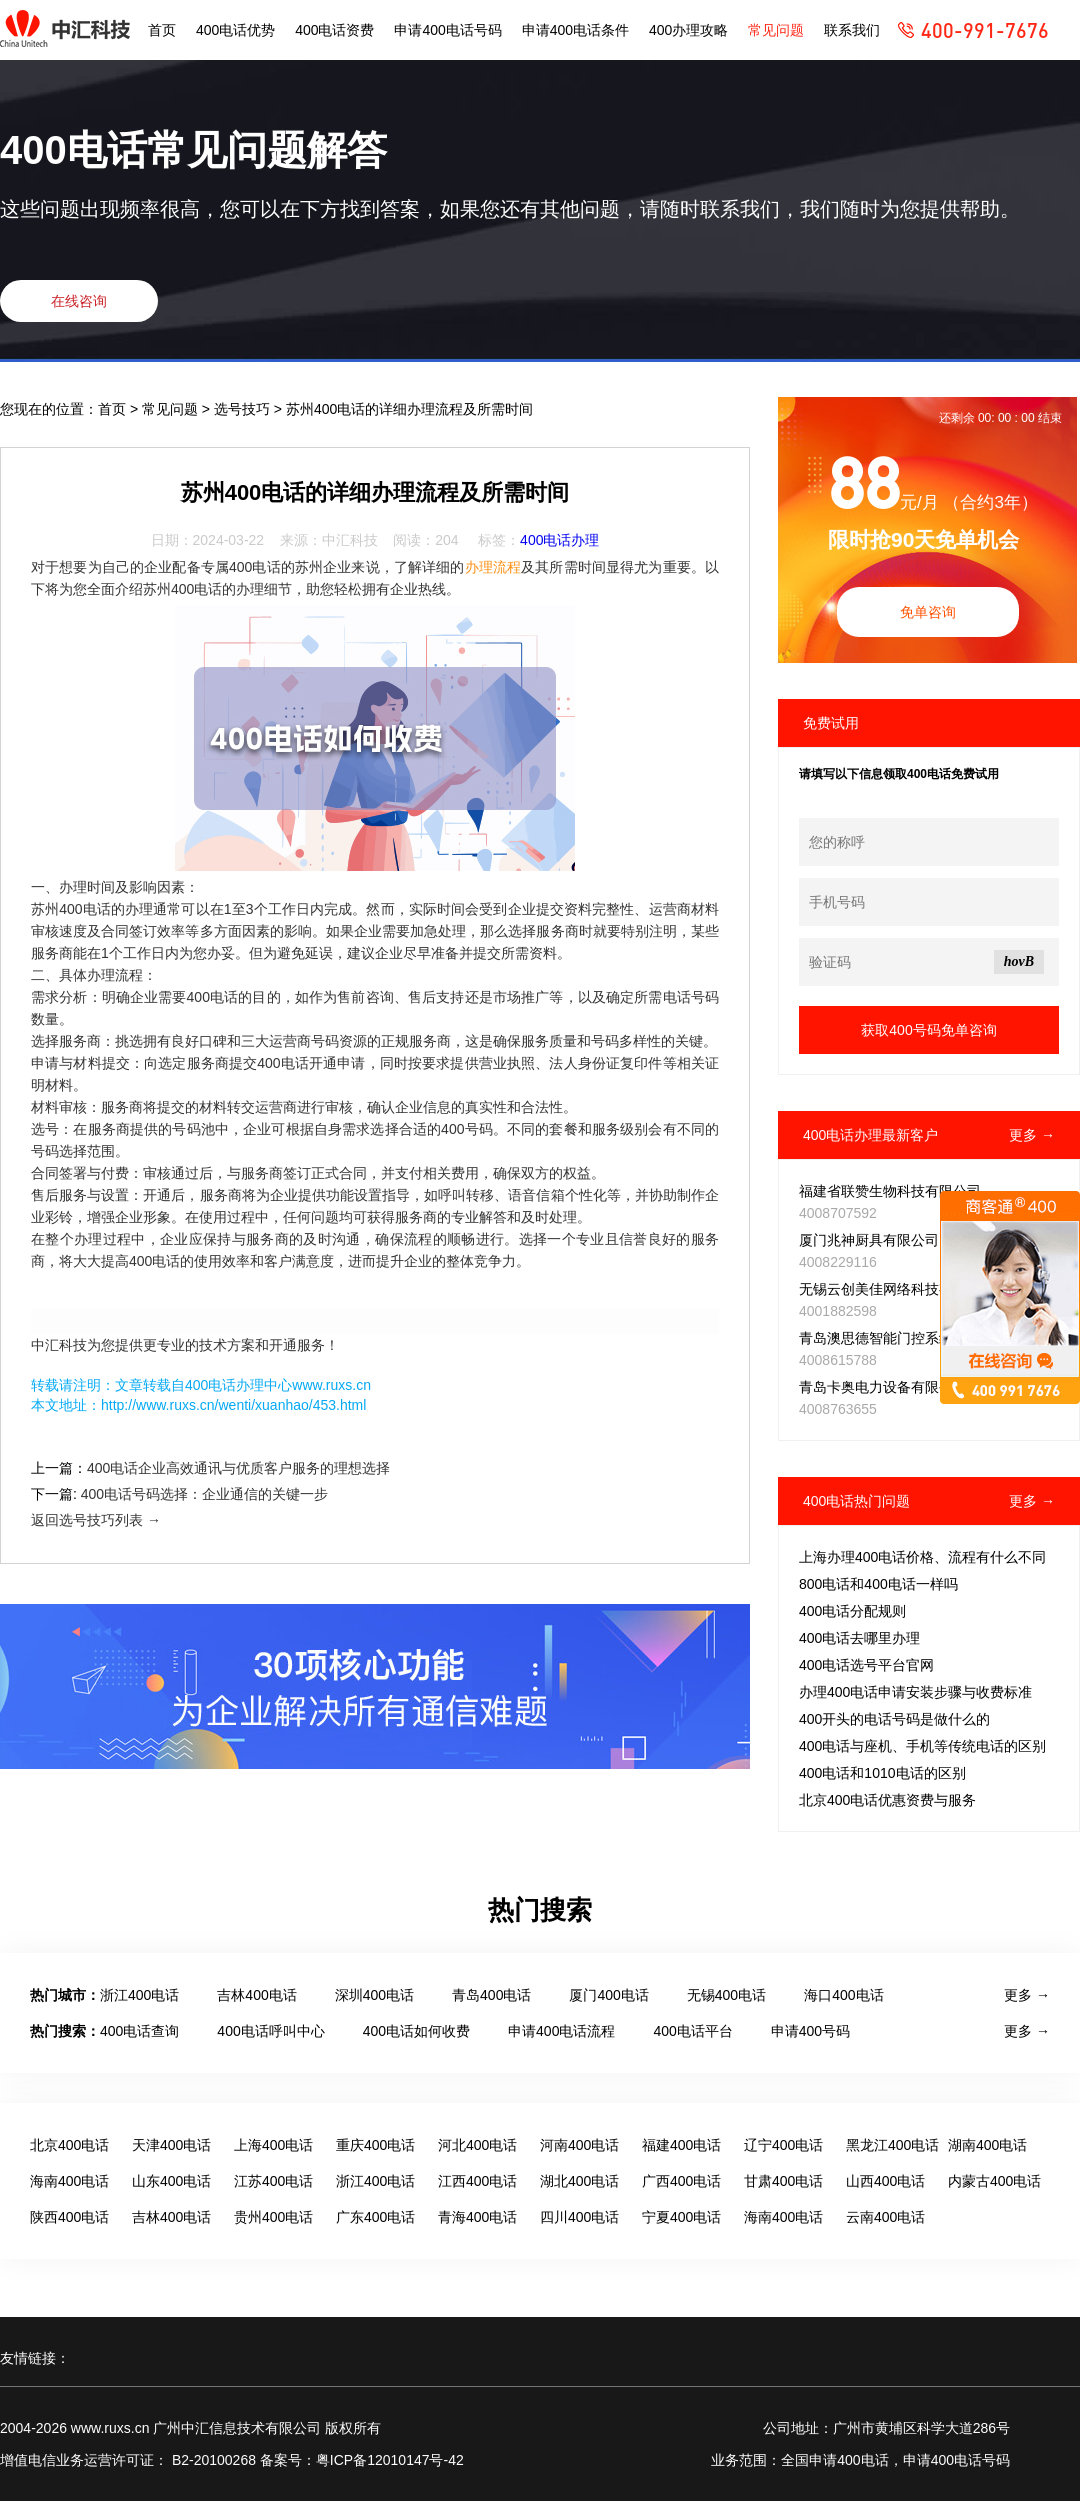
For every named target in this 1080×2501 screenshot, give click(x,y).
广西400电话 (681, 2181)
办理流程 (493, 567)
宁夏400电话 (681, 2217)
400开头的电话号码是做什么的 (894, 1719)
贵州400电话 (273, 2217)
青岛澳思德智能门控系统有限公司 (904, 1338)
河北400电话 (477, 2145)
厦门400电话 (608, 1995)
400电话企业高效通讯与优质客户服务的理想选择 (238, 1468)
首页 (162, 30)
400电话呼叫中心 (270, 2031)
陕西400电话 (69, 2217)
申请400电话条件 (575, 30)
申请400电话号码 (447, 30)
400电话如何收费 (416, 2031)
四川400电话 (579, 2217)
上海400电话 (273, 2145)
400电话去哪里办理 (859, 1638)
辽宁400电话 (783, 2145)
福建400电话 (681, 2145)
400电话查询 (139, 2031)
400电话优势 (235, 30)
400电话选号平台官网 (866, 1665)
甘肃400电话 (783, 2181)
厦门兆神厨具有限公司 (869, 1240)
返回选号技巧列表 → (96, 1520)
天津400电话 (171, 2145)
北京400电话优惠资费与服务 (887, 1800)
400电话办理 (559, 540)
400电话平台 (692, 2031)
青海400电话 (477, 2217)
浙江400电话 (139, 1995)
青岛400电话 (491, 1995)
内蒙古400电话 (994, 2181)
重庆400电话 (375, 2145)
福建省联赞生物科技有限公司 (890, 1191)
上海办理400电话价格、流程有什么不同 (922, 1557)
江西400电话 (477, 2181)
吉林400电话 (256, 1995)
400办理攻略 (688, 30)
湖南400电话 (987, 2145)
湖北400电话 (579, 2181)
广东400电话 (375, 2217)
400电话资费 (334, 30)
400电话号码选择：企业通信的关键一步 (204, 1494)
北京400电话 (69, 2145)
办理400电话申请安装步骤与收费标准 (915, 1692)
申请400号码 (810, 2031)
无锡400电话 (726, 1995)
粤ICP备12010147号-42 (390, 2460)
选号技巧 (244, 409)
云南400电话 (885, 2217)
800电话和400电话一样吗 (878, 1584)
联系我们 (852, 30)
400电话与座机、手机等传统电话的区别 (922, 1746)
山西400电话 (885, 2181)
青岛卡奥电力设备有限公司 (883, 1387)
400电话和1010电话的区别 (882, 1773)
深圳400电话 (374, 1995)
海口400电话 (843, 1995)
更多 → (1032, 1135)
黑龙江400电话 (892, 2145)
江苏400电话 (273, 2181)
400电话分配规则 (852, 1611)
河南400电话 (579, 2145)
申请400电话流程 (561, 2031)
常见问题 (776, 30)
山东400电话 (171, 2181)
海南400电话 (69, 2181)
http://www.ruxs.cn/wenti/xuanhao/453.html (233, 1405)
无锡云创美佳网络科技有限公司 (897, 1289)
